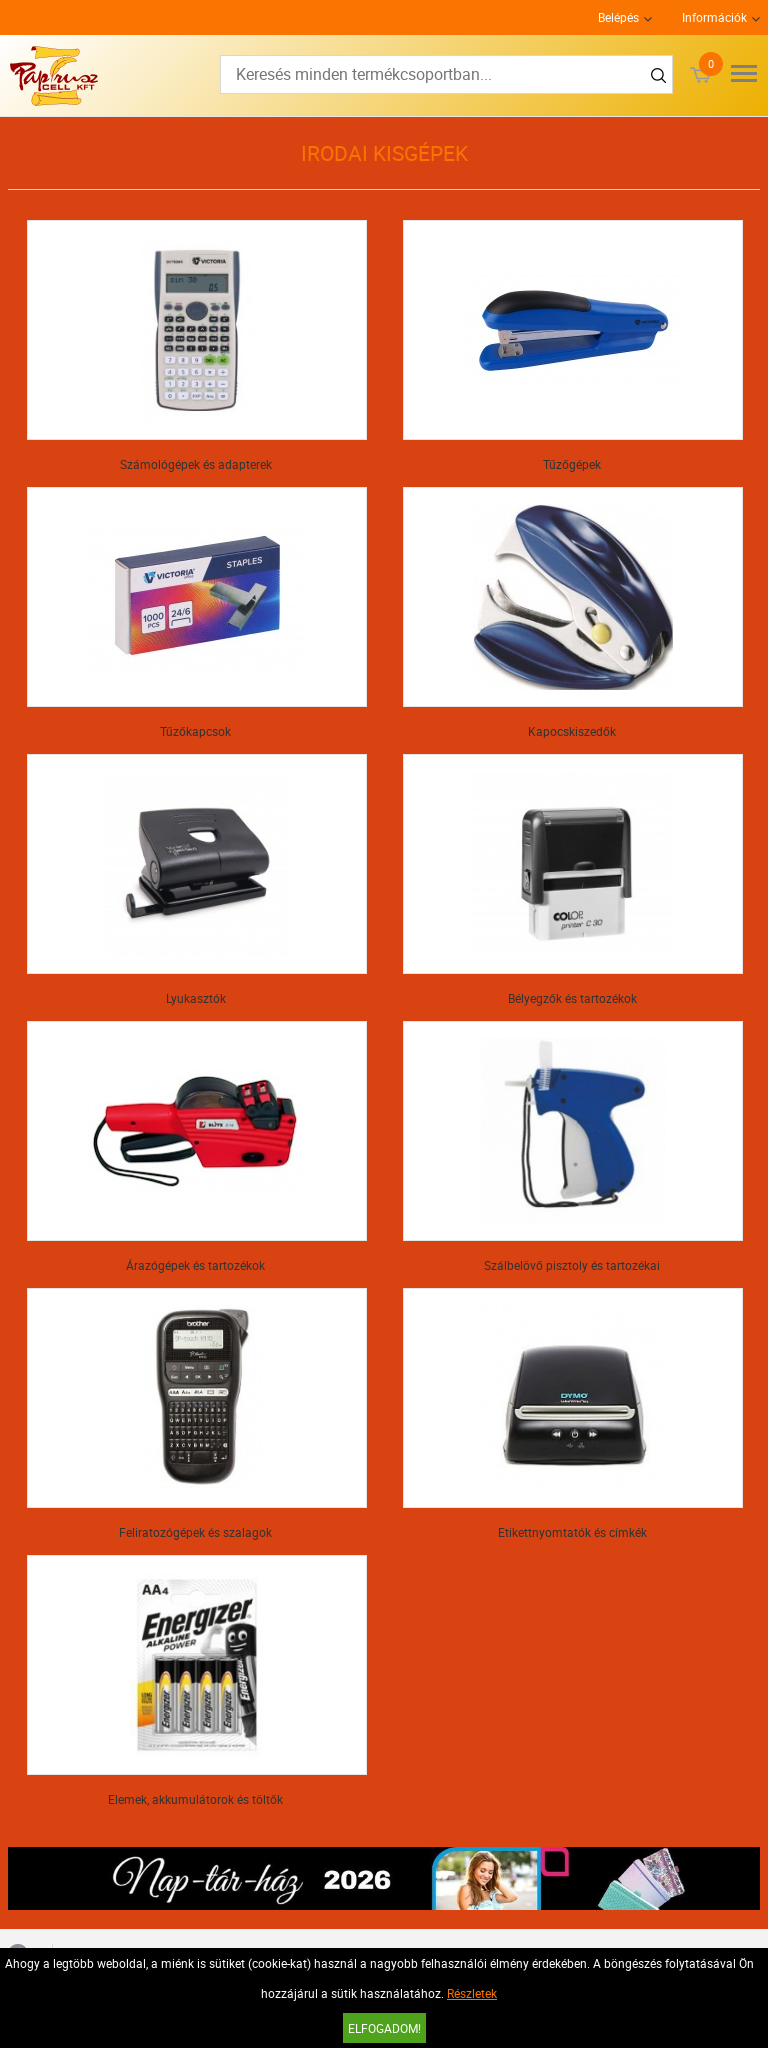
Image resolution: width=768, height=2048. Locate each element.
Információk (714, 17)
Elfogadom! (384, 2028)
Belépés (618, 17)
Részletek (472, 1993)
